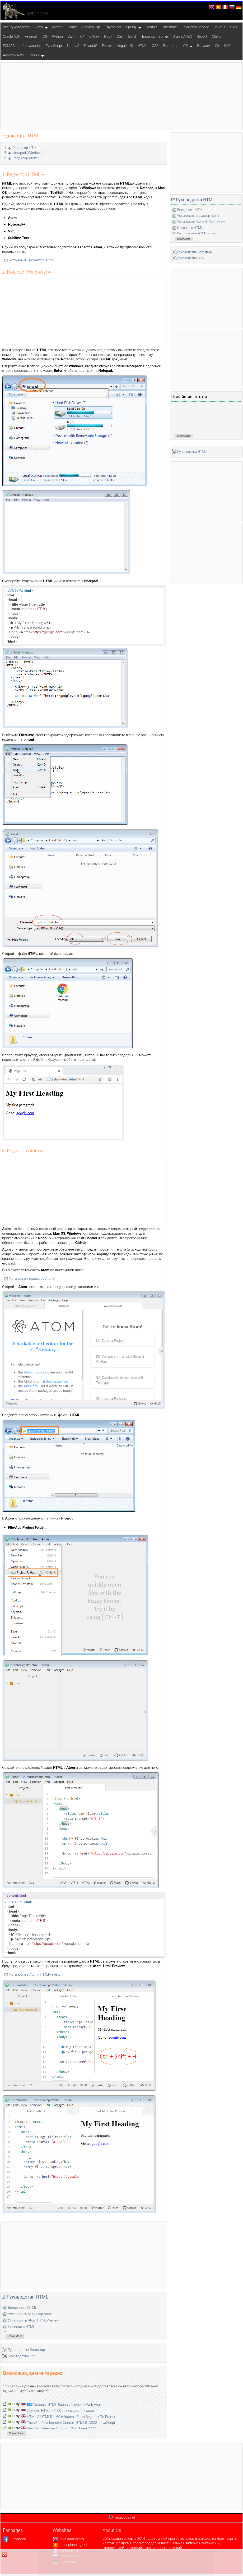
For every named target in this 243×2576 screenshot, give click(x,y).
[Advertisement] (121, 96)
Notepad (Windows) (28, 153)
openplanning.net (70, 2545)
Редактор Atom (25, 158)
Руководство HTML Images (197, 234)
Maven (57, 27)
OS (185, 46)
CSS (155, 46)
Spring (131, 27)
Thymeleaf (113, 27)
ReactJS (90, 46)
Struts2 (151, 27)
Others (34, 55)
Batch (132, 36)
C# (82, 36)
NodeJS (73, 46)
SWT (234, 27)
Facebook (14, 2539)
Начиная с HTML (21, 2327)
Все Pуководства (17, 27)
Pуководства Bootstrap (26, 2350)
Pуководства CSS (22, 2356)
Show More (15, 2336)
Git (217, 46)
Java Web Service (195, 27)
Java (39, 27)
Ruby (108, 36)
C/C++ (94, 36)
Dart (120, 36)
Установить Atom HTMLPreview (34, 1974)
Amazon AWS (13, 55)
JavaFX (219, 27)
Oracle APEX (182, 36)
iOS (44, 36)
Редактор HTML (25, 148)
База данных (152, 36)
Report (202, 36)
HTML (142, 46)
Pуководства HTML (27, 2297)
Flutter (107, 46)
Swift (71, 36)
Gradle (72, 27)
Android (31, 36)
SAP (227, 46)
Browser (203, 46)
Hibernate (169, 27)
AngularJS (125, 46)
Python (57, 36)
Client (216, 36)
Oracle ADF (11, 36)
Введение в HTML (22, 2307)
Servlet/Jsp (91, 27)
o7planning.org (68, 2539)
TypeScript (54, 46)
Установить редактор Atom (31, 260)
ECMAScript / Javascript (22, 46)
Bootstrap (170, 46)
